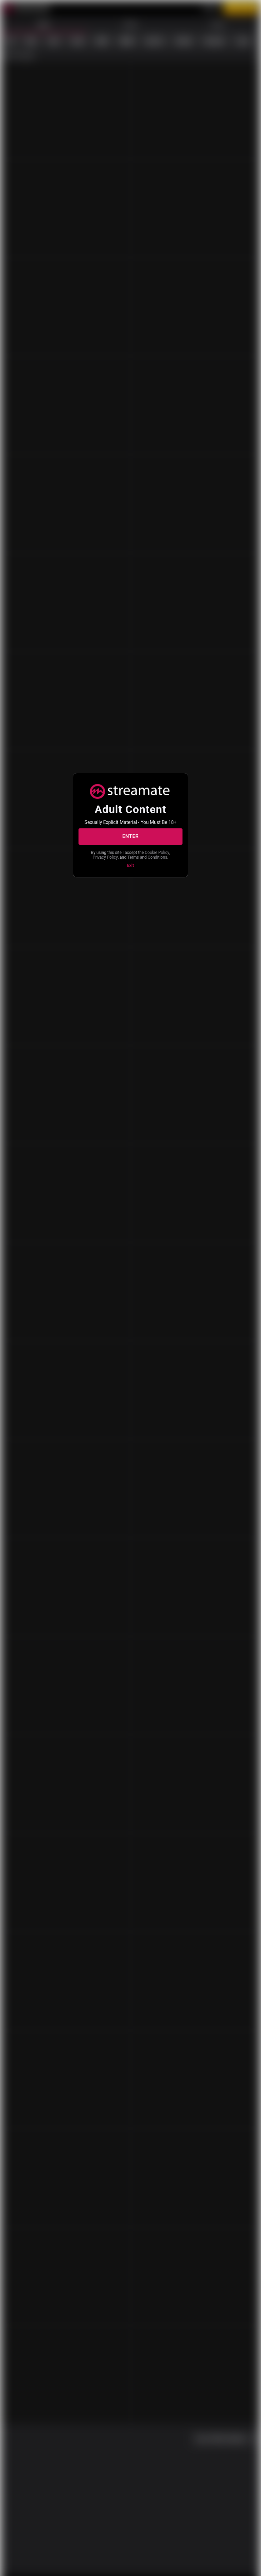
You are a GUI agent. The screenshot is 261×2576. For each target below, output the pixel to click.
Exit (130, 869)
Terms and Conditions (130, 860)
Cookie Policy (109, 855)
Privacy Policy (140, 855)
